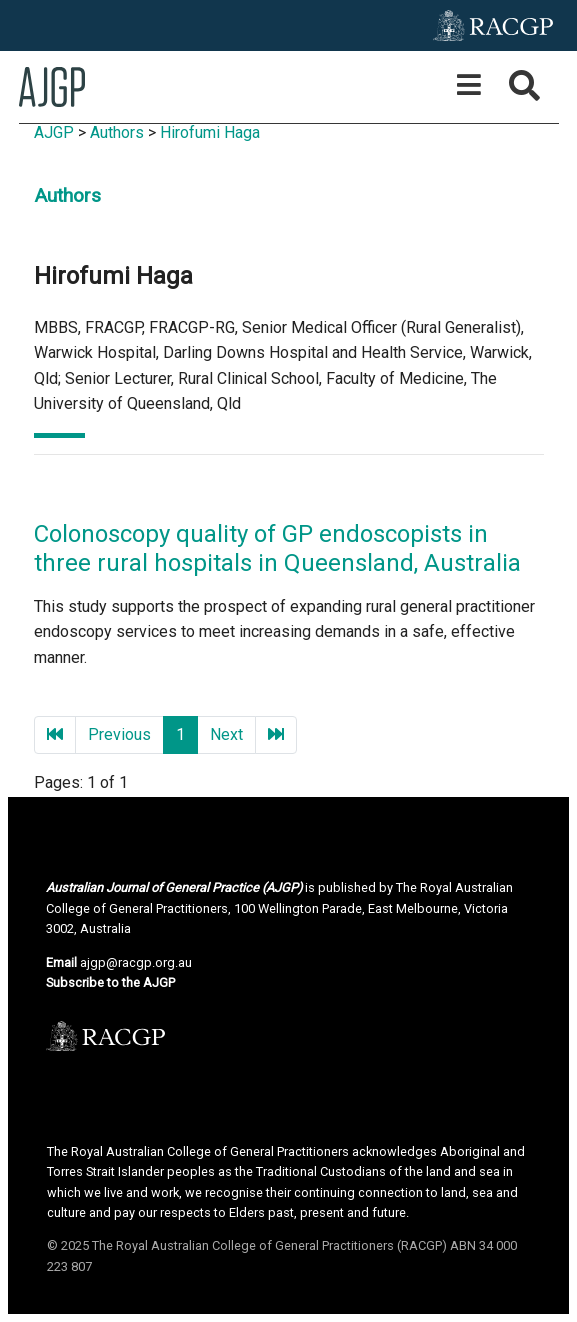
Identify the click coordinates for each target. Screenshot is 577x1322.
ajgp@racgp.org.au (136, 962)
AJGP (54, 132)
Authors (117, 132)
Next (226, 734)
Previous (119, 734)
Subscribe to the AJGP (110, 982)
